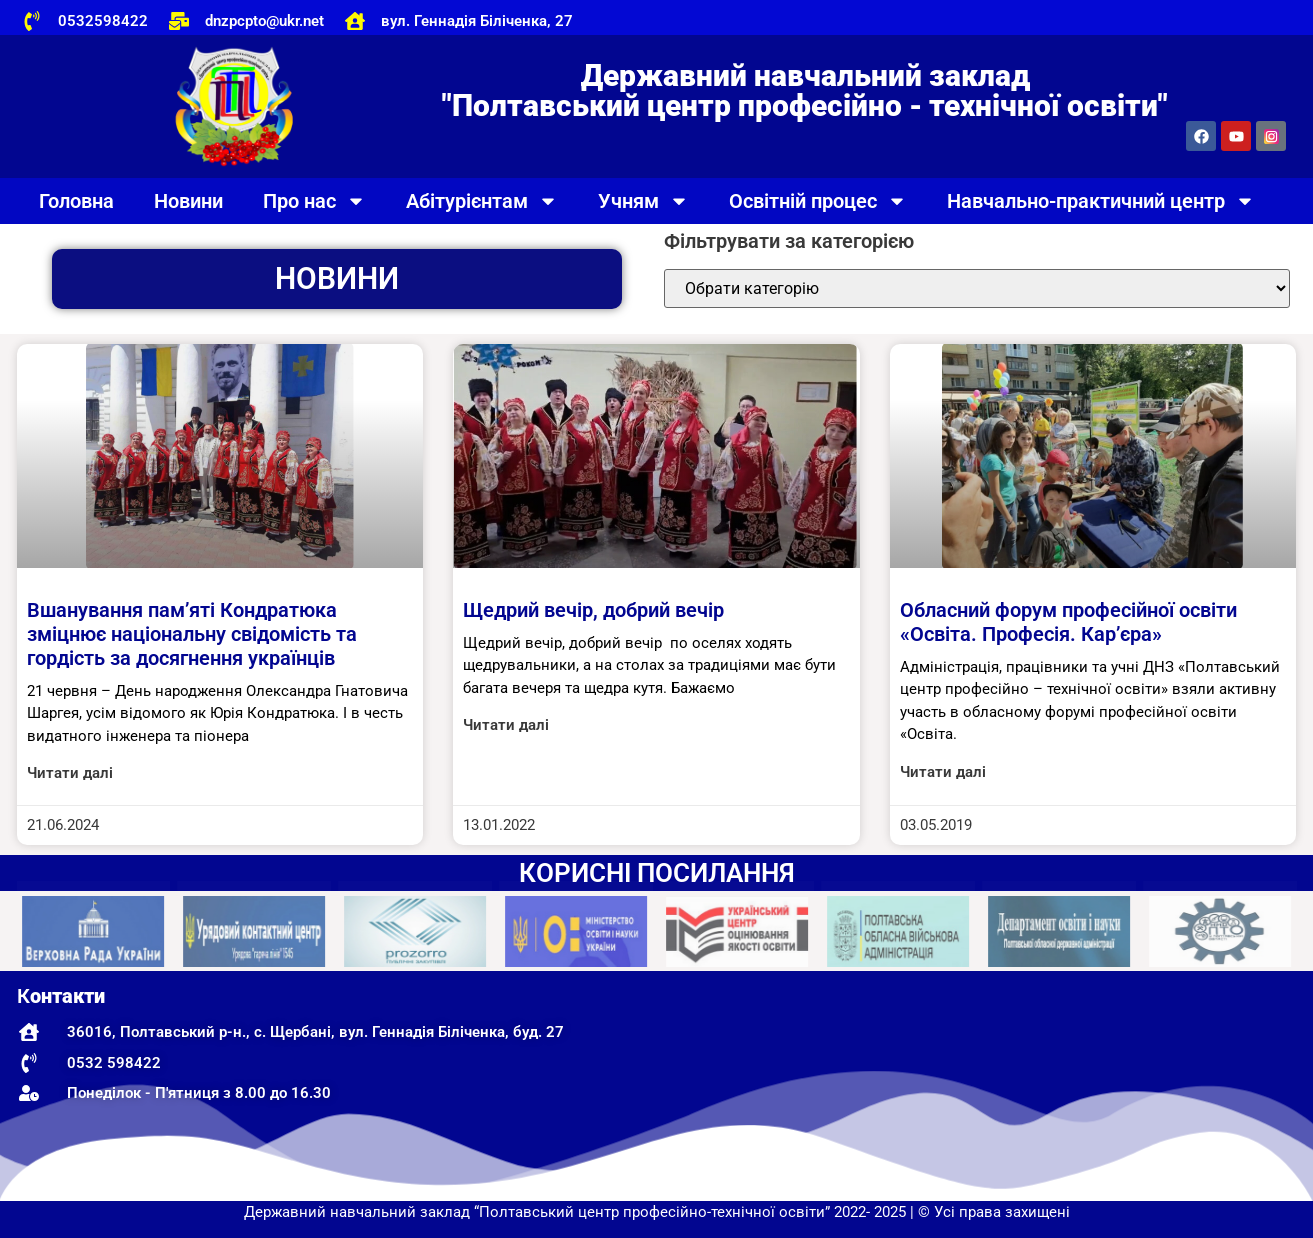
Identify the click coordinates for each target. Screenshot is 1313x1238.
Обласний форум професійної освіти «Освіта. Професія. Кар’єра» (1068, 622)
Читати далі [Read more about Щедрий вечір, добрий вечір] (506, 725)
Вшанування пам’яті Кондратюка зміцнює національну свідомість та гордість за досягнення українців (192, 634)
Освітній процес (818, 201)
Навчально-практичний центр (1101, 201)
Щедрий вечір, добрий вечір (593, 610)
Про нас (314, 201)
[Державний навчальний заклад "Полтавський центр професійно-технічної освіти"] (1089, 1086)
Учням (643, 201)
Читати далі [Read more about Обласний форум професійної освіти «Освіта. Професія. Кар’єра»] (943, 772)
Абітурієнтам (482, 201)
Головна (76, 201)
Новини (188, 201)
